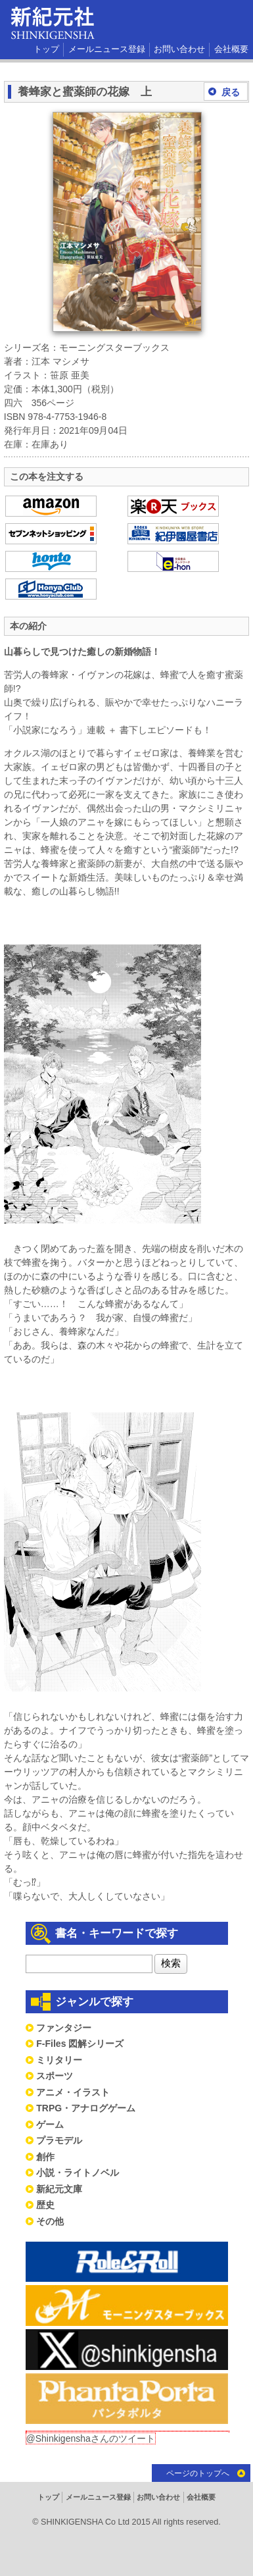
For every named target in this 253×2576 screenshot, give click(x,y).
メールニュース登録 (106, 49)
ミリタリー (59, 2060)
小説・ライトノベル (77, 2172)
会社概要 (231, 49)
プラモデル (59, 2140)
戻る (230, 92)
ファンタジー (63, 2027)
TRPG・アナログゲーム (85, 2108)
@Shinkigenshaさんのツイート (90, 2438)
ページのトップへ (197, 2473)
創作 (45, 2156)
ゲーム (50, 2124)
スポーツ (54, 2076)
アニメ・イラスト (73, 2092)
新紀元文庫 (59, 2189)
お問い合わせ (179, 49)
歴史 (45, 2205)
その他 (50, 2221)
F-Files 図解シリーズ (80, 2043)
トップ (46, 49)
